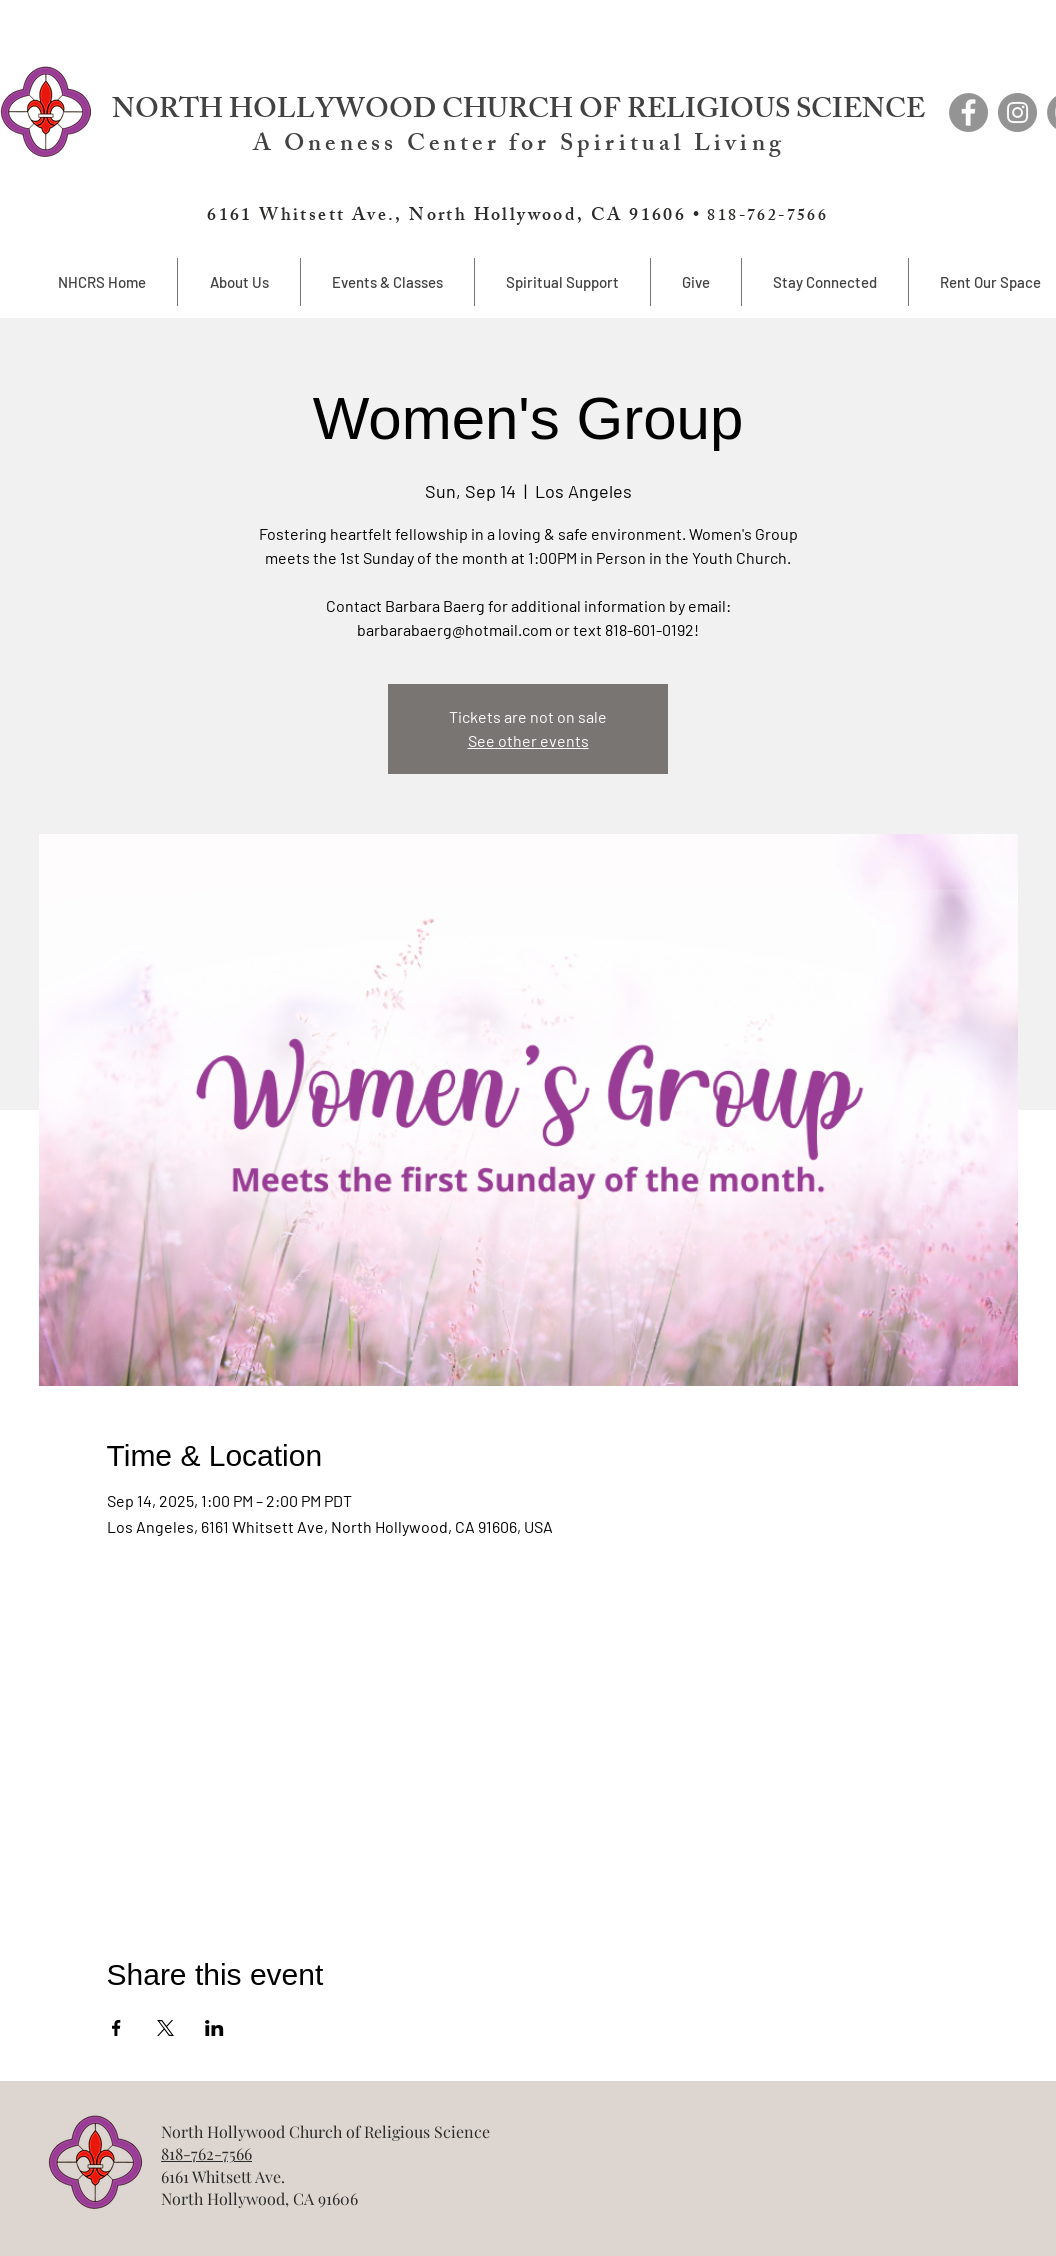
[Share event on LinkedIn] (214, 2028)
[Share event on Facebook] (116, 2028)
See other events (528, 740)
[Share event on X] (165, 2028)
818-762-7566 (206, 2153)
